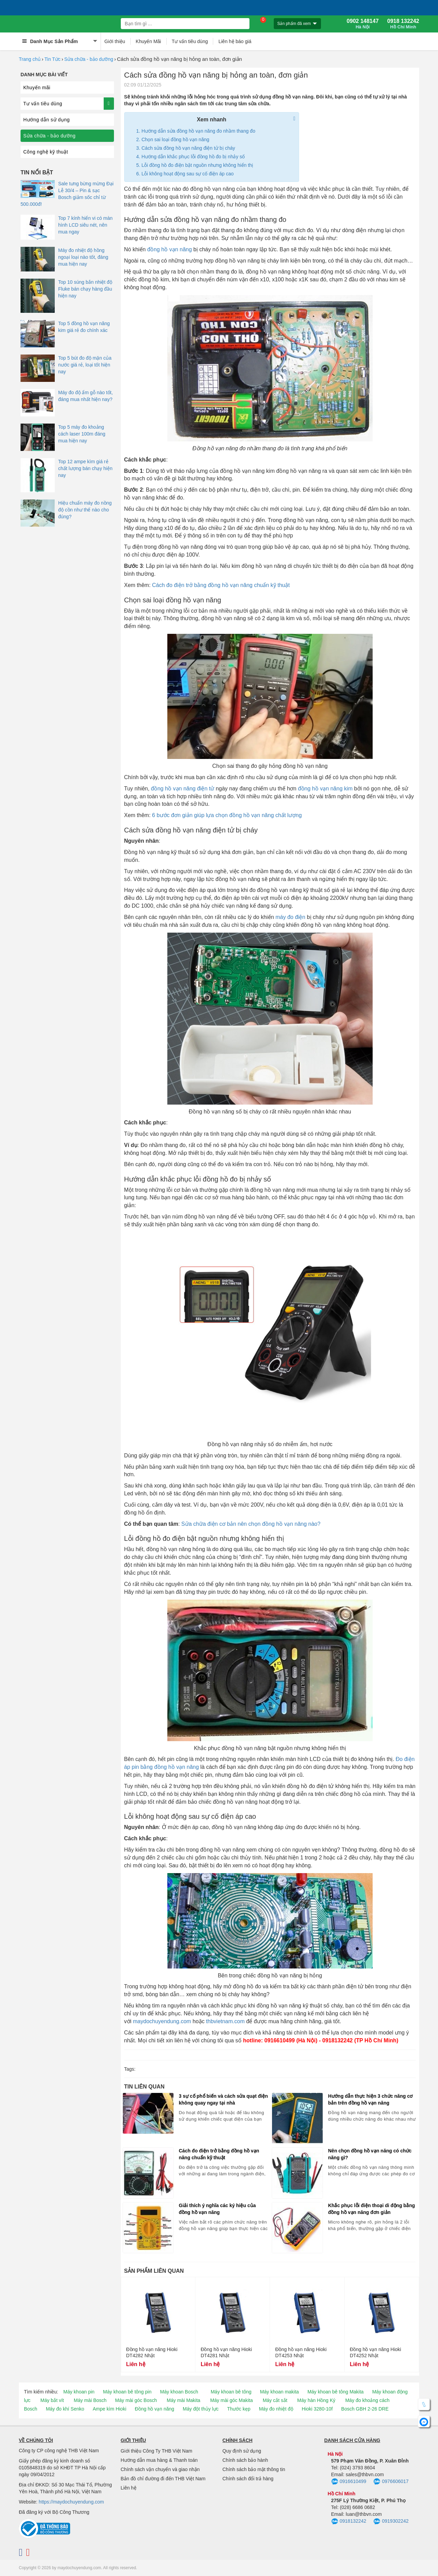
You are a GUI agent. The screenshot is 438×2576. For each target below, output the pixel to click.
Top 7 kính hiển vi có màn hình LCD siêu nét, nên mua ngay (85, 225)
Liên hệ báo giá (234, 41)
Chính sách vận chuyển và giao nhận (160, 2469)
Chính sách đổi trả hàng (247, 2478)
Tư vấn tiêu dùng (190, 41)
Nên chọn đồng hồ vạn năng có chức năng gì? (370, 2154)
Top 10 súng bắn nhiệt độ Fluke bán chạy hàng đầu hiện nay (85, 288)
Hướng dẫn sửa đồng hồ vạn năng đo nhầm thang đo (198, 131)
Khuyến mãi (36, 87)
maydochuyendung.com (162, 2021)
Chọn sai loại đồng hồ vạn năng (175, 139)
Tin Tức (52, 59)
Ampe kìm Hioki (109, 2409)
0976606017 (391, 2481)
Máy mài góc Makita (231, 2400)
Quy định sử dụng (241, 2451)
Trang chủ (30, 59)
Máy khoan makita (279, 2391)
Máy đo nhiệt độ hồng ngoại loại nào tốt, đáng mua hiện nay (83, 257)
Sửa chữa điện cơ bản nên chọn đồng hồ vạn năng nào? (251, 1524)
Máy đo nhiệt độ (276, 2409)
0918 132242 (403, 24)
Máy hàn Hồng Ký (316, 2400)
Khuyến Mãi (148, 41)
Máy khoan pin (78, 2391)
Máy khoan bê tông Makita (335, 2391)
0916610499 (348, 2481)
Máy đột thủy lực (201, 2409)
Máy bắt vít (52, 2400)
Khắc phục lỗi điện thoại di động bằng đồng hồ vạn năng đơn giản (371, 2209)
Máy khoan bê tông (231, 2391)
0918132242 (348, 2521)
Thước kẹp (238, 2409)
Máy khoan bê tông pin (127, 2391)
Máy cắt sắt (275, 2400)
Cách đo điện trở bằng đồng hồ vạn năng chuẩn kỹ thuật (220, 585)
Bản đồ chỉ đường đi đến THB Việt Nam (163, 2478)
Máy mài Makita (183, 2400)
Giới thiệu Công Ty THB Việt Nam (156, 2451)
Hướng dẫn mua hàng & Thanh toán (159, 2460)
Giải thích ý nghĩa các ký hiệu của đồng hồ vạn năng (217, 2209)
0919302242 (391, 2521)
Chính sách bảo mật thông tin (253, 2469)
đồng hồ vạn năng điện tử (182, 788)
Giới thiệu (114, 41)
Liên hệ (129, 2488)
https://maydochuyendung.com (71, 2502)
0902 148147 (362, 24)
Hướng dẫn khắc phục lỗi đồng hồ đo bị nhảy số (193, 156)
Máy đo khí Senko (65, 2409)
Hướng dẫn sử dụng (46, 119)
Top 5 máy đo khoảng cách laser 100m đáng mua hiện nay (81, 433)
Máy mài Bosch (90, 2400)
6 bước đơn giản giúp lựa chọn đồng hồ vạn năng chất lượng (227, 815)
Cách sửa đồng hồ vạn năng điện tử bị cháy (188, 148)
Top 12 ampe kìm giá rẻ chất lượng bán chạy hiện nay (85, 468)
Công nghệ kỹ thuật (45, 152)
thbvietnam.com (225, 2021)
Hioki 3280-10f (317, 2409)
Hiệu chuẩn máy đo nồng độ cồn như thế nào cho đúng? (85, 509)
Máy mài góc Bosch (136, 2400)
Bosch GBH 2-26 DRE (365, 2409)
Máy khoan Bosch (179, 2391)
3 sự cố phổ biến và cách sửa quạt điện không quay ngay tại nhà (223, 2099)
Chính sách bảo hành (245, 2460)
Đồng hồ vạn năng (154, 2409)
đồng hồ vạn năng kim (325, 788)
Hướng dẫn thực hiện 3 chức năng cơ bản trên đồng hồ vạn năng (370, 2099)
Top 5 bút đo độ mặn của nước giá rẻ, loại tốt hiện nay (85, 364)
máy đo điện (290, 917)
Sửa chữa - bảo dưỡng (88, 59)
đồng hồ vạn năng (169, 249)
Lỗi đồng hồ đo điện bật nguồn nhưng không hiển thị (198, 165)
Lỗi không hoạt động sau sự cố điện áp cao (188, 173)
